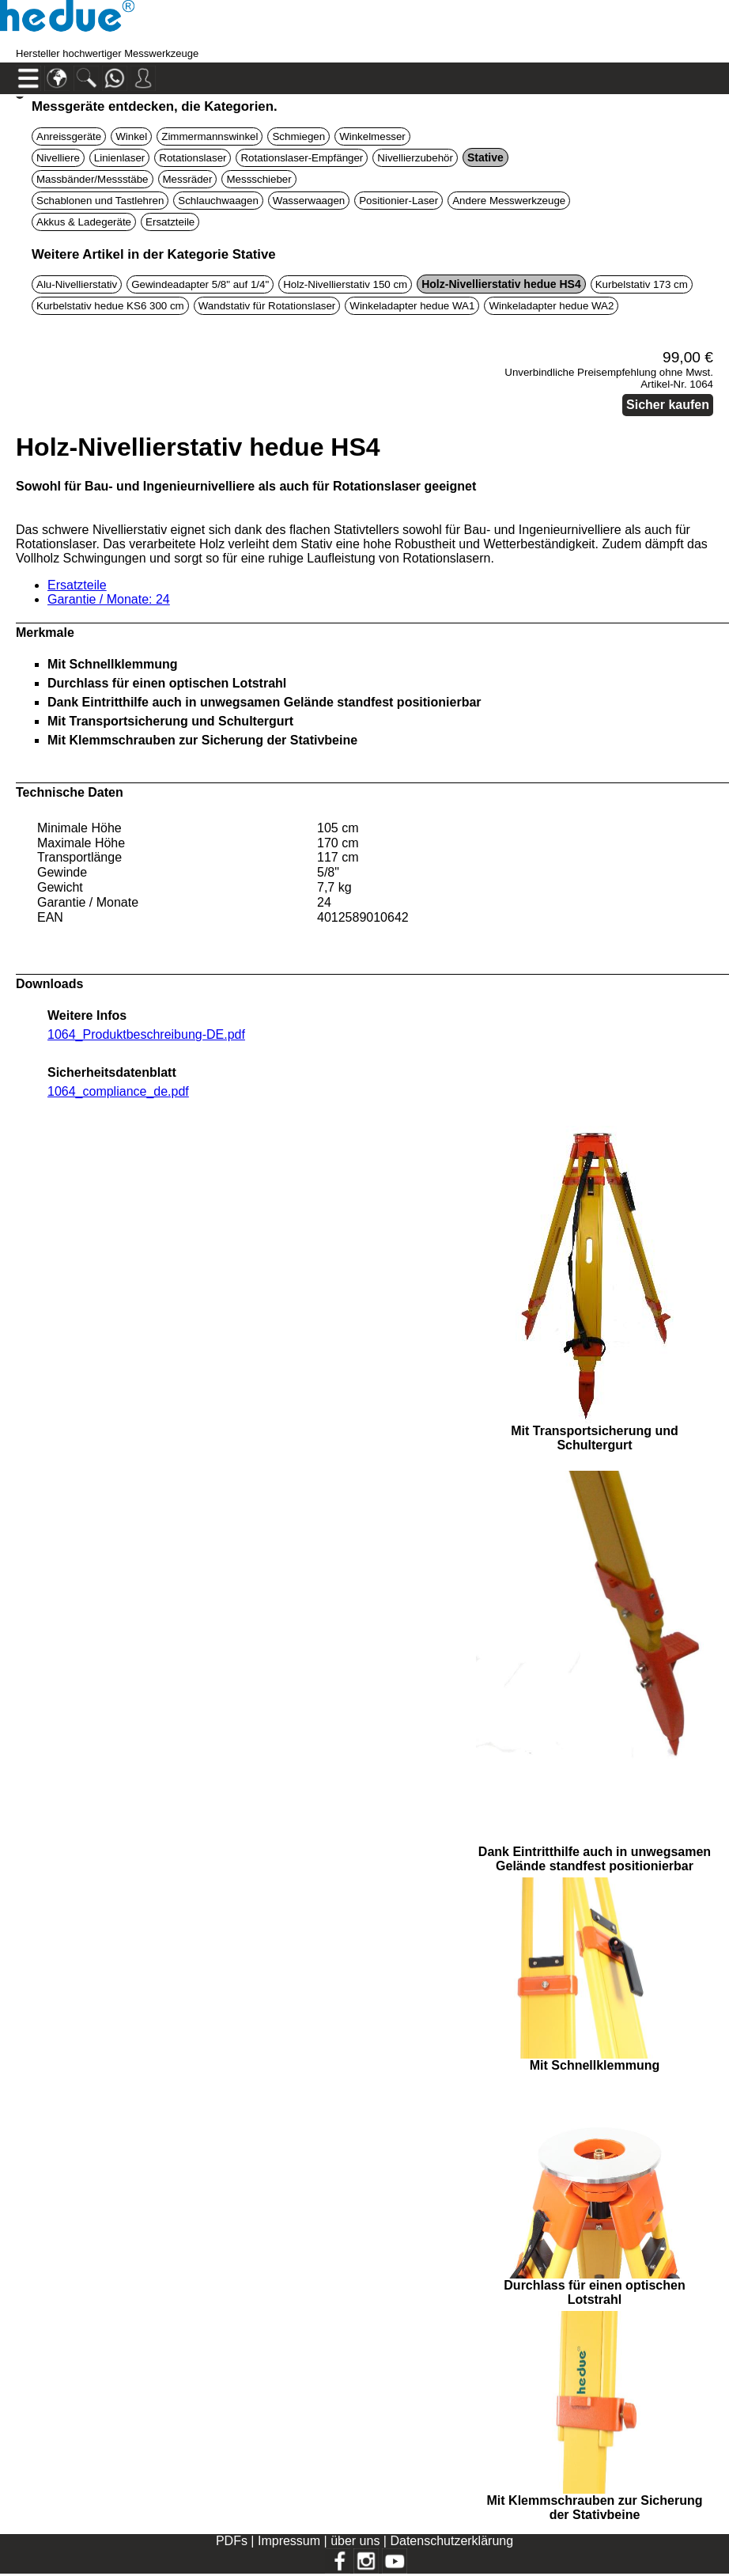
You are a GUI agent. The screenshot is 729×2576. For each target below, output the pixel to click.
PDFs (231, 2541)
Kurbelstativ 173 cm (641, 284)
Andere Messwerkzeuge (508, 200)
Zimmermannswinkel (209, 136)
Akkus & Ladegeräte (83, 222)
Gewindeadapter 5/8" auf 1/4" (200, 284)
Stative (485, 157)
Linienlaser (119, 158)
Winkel (131, 136)
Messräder (188, 179)
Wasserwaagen (309, 200)
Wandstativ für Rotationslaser (267, 306)
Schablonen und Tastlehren (100, 200)
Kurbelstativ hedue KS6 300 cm (110, 306)
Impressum (289, 2541)
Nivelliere (58, 158)
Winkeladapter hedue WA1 (411, 306)
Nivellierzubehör (415, 158)
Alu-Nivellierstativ (76, 284)
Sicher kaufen (667, 404)
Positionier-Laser (398, 200)
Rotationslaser (192, 158)
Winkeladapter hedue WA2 (551, 306)
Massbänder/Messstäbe (92, 179)
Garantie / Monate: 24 (108, 599)
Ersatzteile (170, 222)
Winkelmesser (372, 136)
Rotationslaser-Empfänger (301, 158)
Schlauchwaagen (218, 200)
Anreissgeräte (68, 136)
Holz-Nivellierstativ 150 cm (345, 284)
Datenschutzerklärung (451, 2541)
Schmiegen (298, 136)
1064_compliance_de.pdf (118, 1091)
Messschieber (258, 179)
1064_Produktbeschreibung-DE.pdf (146, 1034)
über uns (355, 2541)
